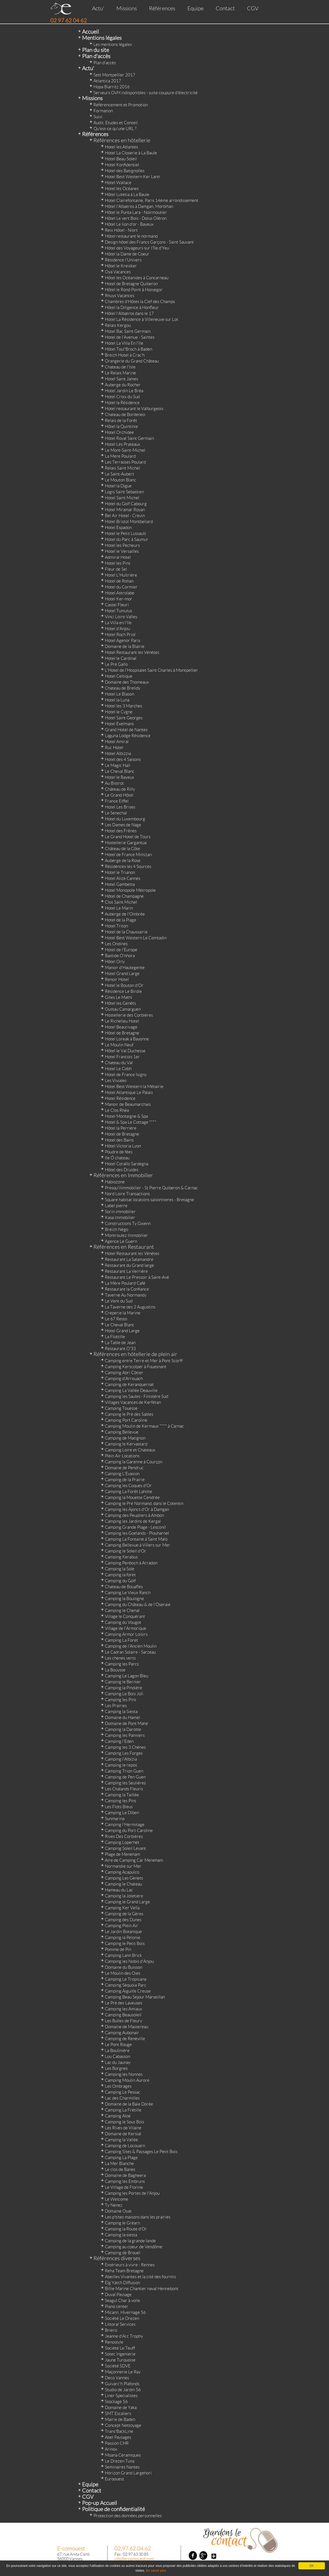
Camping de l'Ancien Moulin (128, 1646)
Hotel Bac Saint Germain (125, 331)
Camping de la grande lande (127, 2240)
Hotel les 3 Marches (120, 706)
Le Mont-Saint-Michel (122, 450)
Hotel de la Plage (117, 920)
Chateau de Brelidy (119, 688)
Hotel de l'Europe (118, 949)
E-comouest (71, 2549)
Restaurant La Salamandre (126, 1259)
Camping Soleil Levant (122, 1848)
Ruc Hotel (111, 747)
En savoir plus (156, 2570)
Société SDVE (114, 2366)
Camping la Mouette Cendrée (129, 1497)
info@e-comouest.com (134, 2559)
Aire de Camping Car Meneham (131, 1860)
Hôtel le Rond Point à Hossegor (131, 289)
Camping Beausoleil (120, 2014)
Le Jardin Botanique (120, 1931)
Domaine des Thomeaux (124, 682)
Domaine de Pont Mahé (123, 1723)
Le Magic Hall (114, 765)
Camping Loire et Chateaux (127, 1450)
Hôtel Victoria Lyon (120, 1146)
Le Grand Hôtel (116, 795)
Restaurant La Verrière (123, 1271)
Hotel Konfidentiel (119, 164)
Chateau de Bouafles (121, 1586)
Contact (225, 8)
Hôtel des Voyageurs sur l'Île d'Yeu (134, 248)
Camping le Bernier (120, 1681)
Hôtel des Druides (118, 1169)
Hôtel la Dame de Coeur (124, 254)
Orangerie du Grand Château (129, 361)
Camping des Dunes (120, 1919)
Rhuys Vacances (116, 295)
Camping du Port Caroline (126, 1830)
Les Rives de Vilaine (120, 2127)
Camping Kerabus (118, 1557)
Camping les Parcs (119, 1664)
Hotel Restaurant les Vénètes (129, 652)
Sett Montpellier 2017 (111, 75)
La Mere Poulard (117, 456)
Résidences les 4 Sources (125, 866)
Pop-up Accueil (97, 2503)
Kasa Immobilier (117, 1217)
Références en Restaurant (121, 1247)
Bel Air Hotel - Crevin (122, 515)
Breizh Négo (113, 1229)
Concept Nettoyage (120, 2425)
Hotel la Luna (114, 700)
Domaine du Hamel (119, 1717)
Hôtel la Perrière (117, 1128)
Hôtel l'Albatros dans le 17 (126, 313)
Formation (100, 110)
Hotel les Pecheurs (119, 545)
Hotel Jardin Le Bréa (121, 390)
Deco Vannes (114, 2377)
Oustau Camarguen (120, 1009)
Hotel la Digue (115, 486)
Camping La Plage (118, 2157)
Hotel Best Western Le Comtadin (133, 937)
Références (162, 8)
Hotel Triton (113, 926)
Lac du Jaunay (114, 2062)
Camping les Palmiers (122, 1735)
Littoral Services (117, 2324)
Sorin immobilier (117, 1211)
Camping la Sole (116, 1568)
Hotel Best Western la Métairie (131, 1086)
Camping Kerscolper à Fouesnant (132, 1366)
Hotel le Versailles (119, 551)
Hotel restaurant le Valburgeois (131, 408)
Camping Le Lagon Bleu (123, 1675)
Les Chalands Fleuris (121, 1788)
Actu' (98, 8)
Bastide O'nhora (117, 955)
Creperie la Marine (119, 1313)
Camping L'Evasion (119, 1473)
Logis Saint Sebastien (121, 491)
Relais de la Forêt (118, 420)
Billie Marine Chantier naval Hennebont (138, 2288)
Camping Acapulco (119, 1872)
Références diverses (114, 2258)
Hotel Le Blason (116, 694)
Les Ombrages (115, 2086)
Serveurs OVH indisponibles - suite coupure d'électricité (143, 92)
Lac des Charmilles (119, 2098)
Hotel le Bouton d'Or (121, 985)
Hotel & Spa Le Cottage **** (128, 1122)
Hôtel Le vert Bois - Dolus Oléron (133, 218)
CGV (252, 8)
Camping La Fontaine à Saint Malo (133, 1539)
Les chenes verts (117, 1658)
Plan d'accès (93, 56)
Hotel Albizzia (115, 753)
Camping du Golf (117, 1580)
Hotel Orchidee (116, 432)
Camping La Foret (118, 1640)
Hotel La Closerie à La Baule (128, 152)
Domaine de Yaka (118, 2407)
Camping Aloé (115, 2116)
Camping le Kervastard (123, 1444)
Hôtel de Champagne (121, 896)
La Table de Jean (117, 1342)
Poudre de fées (116, 1152)
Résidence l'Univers (120, 260)
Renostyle (111, 2342)
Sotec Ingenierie (117, 2354)
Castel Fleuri (114, 604)
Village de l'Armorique (122, 1628)
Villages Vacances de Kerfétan (130, 1402)
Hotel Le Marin (116, 908)
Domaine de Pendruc (121, 1467)
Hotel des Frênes (118, 830)
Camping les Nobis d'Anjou (126, 1961)
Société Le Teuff (117, 2348)
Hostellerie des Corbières (126, 1015)
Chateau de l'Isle (117, 367)
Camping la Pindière (120, 1687)
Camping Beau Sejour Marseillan (132, 1997)
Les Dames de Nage (120, 824)
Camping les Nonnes (121, 2074)
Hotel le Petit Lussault (122, 533)
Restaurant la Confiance (124, 1289)
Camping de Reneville (122, 2038)
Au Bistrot (111, 783)
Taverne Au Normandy (122, 1295)
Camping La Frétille (120, 2110)
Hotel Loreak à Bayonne (124, 1039)
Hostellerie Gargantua (122, 842)
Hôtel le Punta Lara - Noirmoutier (133, 212)
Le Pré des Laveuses (120, 2003)
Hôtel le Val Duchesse (122, 1050)
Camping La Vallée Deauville (128, 1390)
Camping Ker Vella (119, 1907)
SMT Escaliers (115, 2413)
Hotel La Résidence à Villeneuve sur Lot (138, 319)
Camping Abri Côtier (121, 1372)
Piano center (113, 2306)
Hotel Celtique (115, 676)
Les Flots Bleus (116, 1806)
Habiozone (112, 1181)
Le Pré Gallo (113, 664)
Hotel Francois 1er (119, 1056)
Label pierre (113, 1205)
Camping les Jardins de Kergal (130, 1521)
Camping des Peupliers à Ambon (131, 1515)
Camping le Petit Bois (122, 1943)
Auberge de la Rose (120, 860)
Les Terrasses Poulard (122, 462)
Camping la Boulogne (121, 1598)
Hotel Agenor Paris (119, 640)
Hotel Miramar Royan (122, 509)
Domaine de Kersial (120, 2133)
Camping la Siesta (118, 1711)
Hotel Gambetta (117, 884)
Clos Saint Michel (118, 902)
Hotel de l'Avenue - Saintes (126, 337)
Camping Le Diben (119, 1812)
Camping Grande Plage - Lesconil (132, 1527)
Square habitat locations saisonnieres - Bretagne (146, 1199)
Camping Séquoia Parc (122, 1985)
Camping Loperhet (119, 1842)
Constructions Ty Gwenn (125, 1223)
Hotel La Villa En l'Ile (121, 343)
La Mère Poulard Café (122, 1283)
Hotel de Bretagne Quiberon (128, 283)
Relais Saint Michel (119, 468)
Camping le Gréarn (119, 2223)
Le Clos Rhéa (114, 1110)
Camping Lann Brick (120, 1955)
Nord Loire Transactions (124, 1193)
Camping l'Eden (116, 1741)
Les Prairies (113, 1705)
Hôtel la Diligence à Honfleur (129, 307)
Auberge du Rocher (120, 384)
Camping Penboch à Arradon (128, 1563)
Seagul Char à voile (119, 2300)
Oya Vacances (115, 271)
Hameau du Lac (116, 1890)
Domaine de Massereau (123, 2026)
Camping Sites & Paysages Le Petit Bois (138, 2151)
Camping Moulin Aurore (124, 2080)
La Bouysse (112, 1670)
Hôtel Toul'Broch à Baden (125, 349)
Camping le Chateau (120, 1884)
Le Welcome (113, 2199)
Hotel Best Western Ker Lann (129, 176)
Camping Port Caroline (123, 1420)
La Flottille (112, 1336)
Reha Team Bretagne (121, 2270)
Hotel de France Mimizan (125, 854)
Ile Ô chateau (114, 1157)
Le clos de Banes (117, 2169)
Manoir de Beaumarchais (125, 1104)
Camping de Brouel (119, 2252)
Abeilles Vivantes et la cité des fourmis (137, 2276)
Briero (108, 2330)
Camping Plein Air (118, 1925)
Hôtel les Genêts (117, 1003)
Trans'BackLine (116, 2431)
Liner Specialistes (118, 2395)
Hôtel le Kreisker (118, 265)
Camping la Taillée (119, 1794)
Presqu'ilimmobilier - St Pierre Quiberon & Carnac (148, 1187)
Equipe (195, 8)
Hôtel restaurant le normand (128, 236)
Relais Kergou (115, 325)
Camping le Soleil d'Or (122, 1551)
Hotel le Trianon (117, 872)
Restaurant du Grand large (126, 1265)
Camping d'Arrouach (121, 1378)
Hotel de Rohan (116, 581)
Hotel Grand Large (119, 973)
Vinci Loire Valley (118, 616)
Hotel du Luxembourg (122, 819)
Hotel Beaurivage (118, 1027)
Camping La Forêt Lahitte (125, 1491)
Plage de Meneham (119, 1854)
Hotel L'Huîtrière (118, 575)
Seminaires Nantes (119, 2467)
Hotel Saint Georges (121, 717)
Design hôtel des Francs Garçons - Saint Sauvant (146, 242)
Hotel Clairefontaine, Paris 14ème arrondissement (148, 200)
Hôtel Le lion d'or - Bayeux (126, 224)
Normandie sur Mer (120, 1866)
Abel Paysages (115, 2437)
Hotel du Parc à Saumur (123, 539)
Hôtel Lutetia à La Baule (124, 194)
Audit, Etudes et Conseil (113, 122)
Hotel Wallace (115, 182)
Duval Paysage (115, 2294)
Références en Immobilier (120, 1175)
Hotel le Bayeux (116, 777)
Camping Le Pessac (119, 2092)
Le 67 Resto (113, 1318)
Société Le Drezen (119, 2318)
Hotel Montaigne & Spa (123, 1116)
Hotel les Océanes (119, 188)
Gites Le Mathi (115, 997)
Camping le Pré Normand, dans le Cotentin (141, 1503)
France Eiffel (114, 801)
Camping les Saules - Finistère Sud (133, 1396)
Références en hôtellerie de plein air (132, 1354)
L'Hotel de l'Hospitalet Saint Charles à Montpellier (148, 670)
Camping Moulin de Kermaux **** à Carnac (141, 1426)
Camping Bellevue (118, 1432)
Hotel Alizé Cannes (119, 878)
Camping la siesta (118, 2234)
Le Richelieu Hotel (119, 1021)
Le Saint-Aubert (116, 474)
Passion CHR (114, 2443)
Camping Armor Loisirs (123, 1634)
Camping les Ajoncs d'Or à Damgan (134, 1509)
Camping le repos (118, 1765)
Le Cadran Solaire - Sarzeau (127, 1652)
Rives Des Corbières (121, 1836)
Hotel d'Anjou (114, 628)
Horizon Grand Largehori (125, 2473)
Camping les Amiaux (120, 2009)
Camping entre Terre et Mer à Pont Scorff (141, 1360)
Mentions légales (99, 38)
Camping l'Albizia (118, 1759)
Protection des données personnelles (125, 2515)
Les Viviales (113, 1080)
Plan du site (93, 50)
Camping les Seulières (122, 1783)
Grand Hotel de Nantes (123, 729)
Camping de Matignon (122, 1438)
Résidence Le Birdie (120, 991)
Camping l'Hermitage (121, 1824)
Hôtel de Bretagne (119, 1033)
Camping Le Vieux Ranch (125, 1592)
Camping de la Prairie (122, 1479)
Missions (126, 8)
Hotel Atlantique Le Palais (126, 1092)
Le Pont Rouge (115, 2044)
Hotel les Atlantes (118, 147)
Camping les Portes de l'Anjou (129, 2193)
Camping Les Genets (121, 1878)
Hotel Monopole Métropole (127, 890)
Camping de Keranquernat (126, 1384)
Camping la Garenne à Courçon (130, 1461)
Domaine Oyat (115, 2211)
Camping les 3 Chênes (122, 1747)
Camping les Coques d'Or (125, 1485)
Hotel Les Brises (117, 807)
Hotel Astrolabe (116, 593)
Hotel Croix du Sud (119, 396)
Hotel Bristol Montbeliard (126, 521)
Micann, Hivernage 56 (122, 2312)
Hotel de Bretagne (119, 1134)
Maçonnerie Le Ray (120, 2371)
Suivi (95, 116)
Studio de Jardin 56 (120, 2389)
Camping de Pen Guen (122, 1777)
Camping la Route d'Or (123, 2229)
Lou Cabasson (114, 2056)
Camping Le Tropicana (122, 1979)
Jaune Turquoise (117, 2360)
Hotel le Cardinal (117, 658)
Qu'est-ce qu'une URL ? (112, 128)
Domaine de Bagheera (122, 2175)
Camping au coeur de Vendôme (130, 2246)
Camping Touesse (118, 1408)
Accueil (88, 32)
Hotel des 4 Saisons (120, 759)
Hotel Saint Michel (119, 497)
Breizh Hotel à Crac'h (122, 355)
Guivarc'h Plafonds (119, 2383)
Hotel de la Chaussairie (123, 931)
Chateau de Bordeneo (122, 414)
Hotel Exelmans (116, 723)
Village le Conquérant (122, 1616)
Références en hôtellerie (119, 140)
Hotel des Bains (116, 1140)
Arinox (108, 2449)
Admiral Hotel (115, 557)
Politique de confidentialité (111, 2509)
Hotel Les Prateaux (119, 444)
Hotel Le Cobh (115, 1068)
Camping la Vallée (118, 2139)
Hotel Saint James (118, 378)
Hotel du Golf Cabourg (123, 503)
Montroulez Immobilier (123, 1235)
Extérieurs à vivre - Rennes (127, 2264)
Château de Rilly (117, 789)
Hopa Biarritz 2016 (109, 86)
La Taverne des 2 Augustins (127, 1307)
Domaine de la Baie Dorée (126, 2104)
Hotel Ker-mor (115, 598)
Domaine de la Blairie (121, 646)
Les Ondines (113, 943)
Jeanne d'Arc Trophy (121, 2336)
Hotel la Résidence (119, 402)
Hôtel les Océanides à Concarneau (133, 277)
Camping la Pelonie (119, 1937)
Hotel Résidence (117, 1098)
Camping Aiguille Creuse (125, 1991)
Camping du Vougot (120, 1622)
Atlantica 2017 (104, 80)
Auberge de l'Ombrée (122, 914)
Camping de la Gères (121, 1913)
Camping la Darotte (120, 1729)
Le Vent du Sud (116, 1301)
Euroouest (111, 2479)
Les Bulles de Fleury (120, 2020)
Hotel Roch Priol (117, 634)
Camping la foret (117, 1574)
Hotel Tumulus (115, 610)
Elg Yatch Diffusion (119, 2282)
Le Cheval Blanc (116, 771)
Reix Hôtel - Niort (118, 230)
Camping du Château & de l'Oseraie (134, 1604)
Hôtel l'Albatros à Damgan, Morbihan (136, 206)
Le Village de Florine (121, 2187)
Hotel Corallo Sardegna (123, 1163)
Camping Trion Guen (121, 1771)
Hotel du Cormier (118, 587)
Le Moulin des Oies (119, 1973)
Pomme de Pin (115, 1949)
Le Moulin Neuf (116, 1044)
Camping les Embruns (122, 2181)
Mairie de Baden (117, 2419)
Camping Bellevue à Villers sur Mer (134, 1545)
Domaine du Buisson (120, 1967)
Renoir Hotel (114, 979)
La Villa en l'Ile (115, 622)
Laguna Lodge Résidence (125, 735)
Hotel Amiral (114, 741)
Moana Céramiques (120, 2455)
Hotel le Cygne (116, 711)
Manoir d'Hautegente (122, 967)
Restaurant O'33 (117, 1348)
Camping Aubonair (119, 2032)
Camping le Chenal (119, 1610)
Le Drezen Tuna (116, 2461)
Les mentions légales (110, 44)
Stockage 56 (113, 2401)
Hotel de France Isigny (123, 1074)
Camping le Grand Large (124, 1901)
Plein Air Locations (119, 1455)
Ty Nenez (110, 2205)
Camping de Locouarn (122, 2145)
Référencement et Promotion (118, 104)
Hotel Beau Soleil (118, 158)
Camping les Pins (117, 1699)
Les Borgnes (113, 2068)
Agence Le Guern (118, 1241)
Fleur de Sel (113, 569)
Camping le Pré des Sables (126, 1414)
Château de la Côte (119, 848)
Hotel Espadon (115, 527)
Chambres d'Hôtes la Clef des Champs (137, 301)
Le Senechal (113, 813)
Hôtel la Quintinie (118, 426)
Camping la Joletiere (121, 1896)
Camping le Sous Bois (121, 2121)
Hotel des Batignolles (121, 170)
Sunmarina (112, 1818)
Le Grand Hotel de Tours (125, 836)
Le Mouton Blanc (117, 480)
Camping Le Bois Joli (121, 1693)
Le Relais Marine (117, 373)
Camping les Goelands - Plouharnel (134, 1533)
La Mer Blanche (116, 2163)
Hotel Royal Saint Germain (126, 438)
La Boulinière (114, 2050)
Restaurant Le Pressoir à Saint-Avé (134, 1277)
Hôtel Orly (112, 961)
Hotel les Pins (114, 563)
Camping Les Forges (121, 1753)
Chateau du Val (116, 1062)
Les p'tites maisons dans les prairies (134, 2217)
